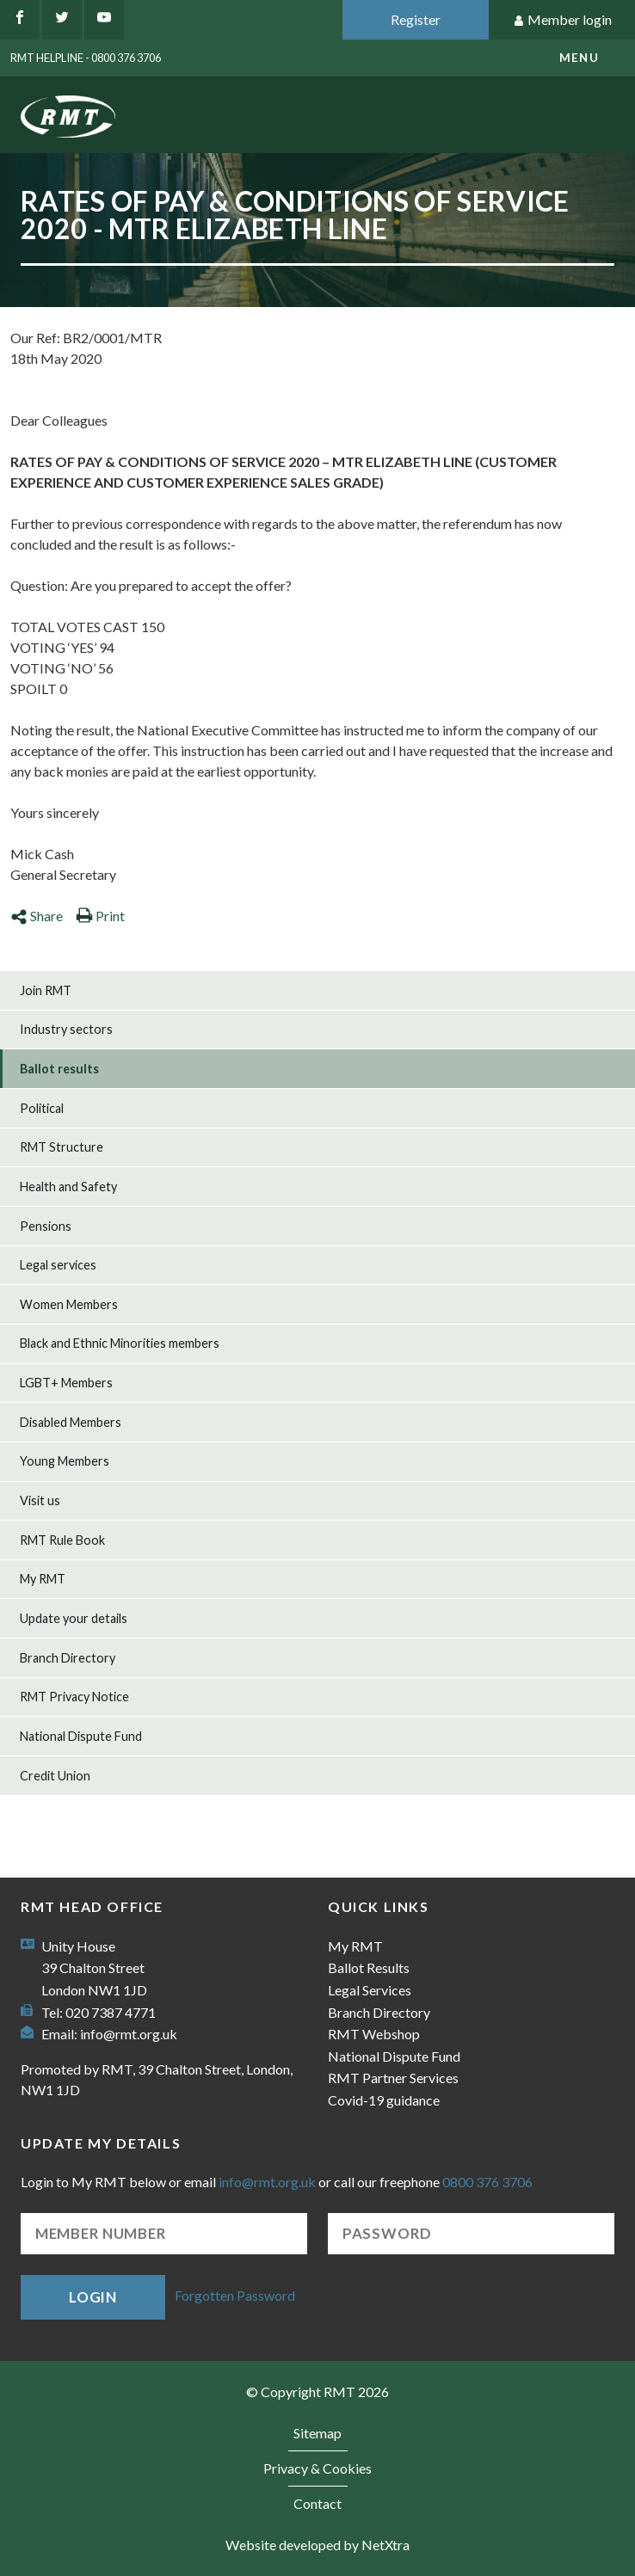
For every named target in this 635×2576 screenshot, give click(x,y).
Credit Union (55, 1775)
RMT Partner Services (393, 2077)
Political (42, 1108)
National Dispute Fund (81, 1736)
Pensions (45, 1226)
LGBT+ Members (66, 1382)
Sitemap (317, 2433)
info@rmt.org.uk (128, 2034)
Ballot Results (369, 1967)
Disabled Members (70, 1422)
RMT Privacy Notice (74, 1696)
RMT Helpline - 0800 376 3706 (85, 58)
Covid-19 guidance (384, 2100)
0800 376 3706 (487, 2181)
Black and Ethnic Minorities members (119, 1343)
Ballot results (59, 1068)
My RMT (42, 1578)
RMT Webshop (374, 2034)
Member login (562, 20)
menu (579, 58)
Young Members (64, 1461)
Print (100, 915)
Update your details (73, 1618)
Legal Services (369, 1990)
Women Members (69, 1304)
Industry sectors (66, 1029)
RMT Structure (61, 1147)
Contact (317, 2503)
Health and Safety (68, 1186)
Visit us (40, 1500)
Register (416, 19)
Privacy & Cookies (317, 2468)
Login (93, 2297)
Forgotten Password (235, 2295)
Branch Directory (67, 1658)
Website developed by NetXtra (317, 2544)
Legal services (58, 1264)
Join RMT (45, 990)
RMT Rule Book (62, 1540)
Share (36, 915)
